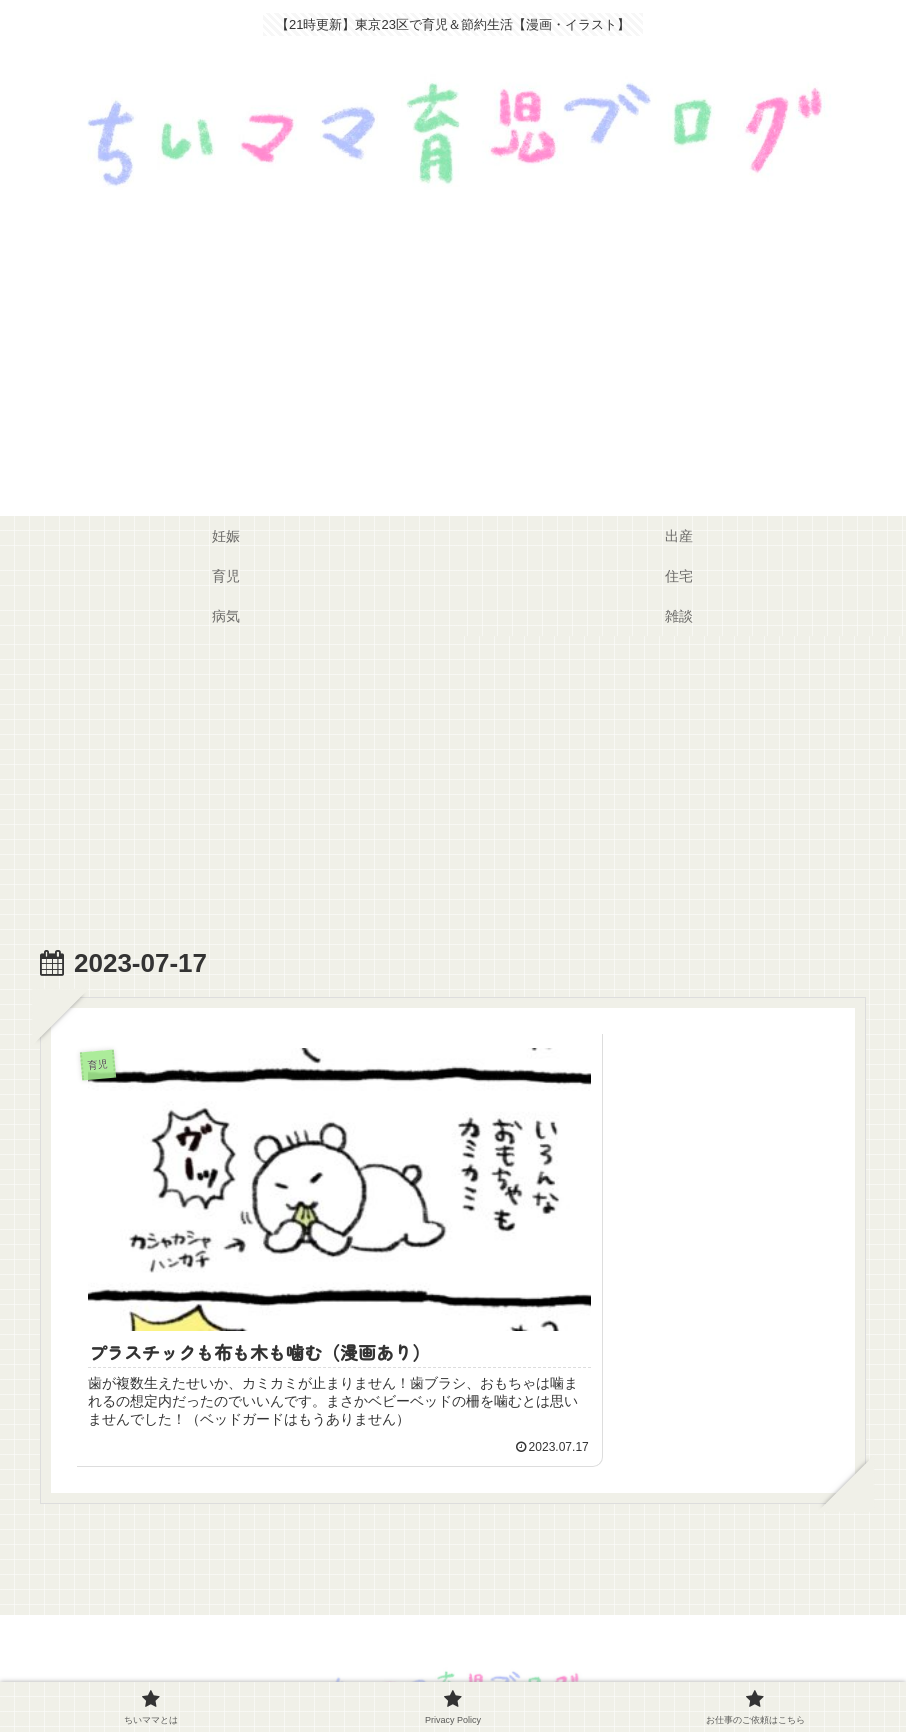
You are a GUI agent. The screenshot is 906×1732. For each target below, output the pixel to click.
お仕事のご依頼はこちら (560, 1669)
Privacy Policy (417, 1669)
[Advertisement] (453, 366)
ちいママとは (311, 1669)
